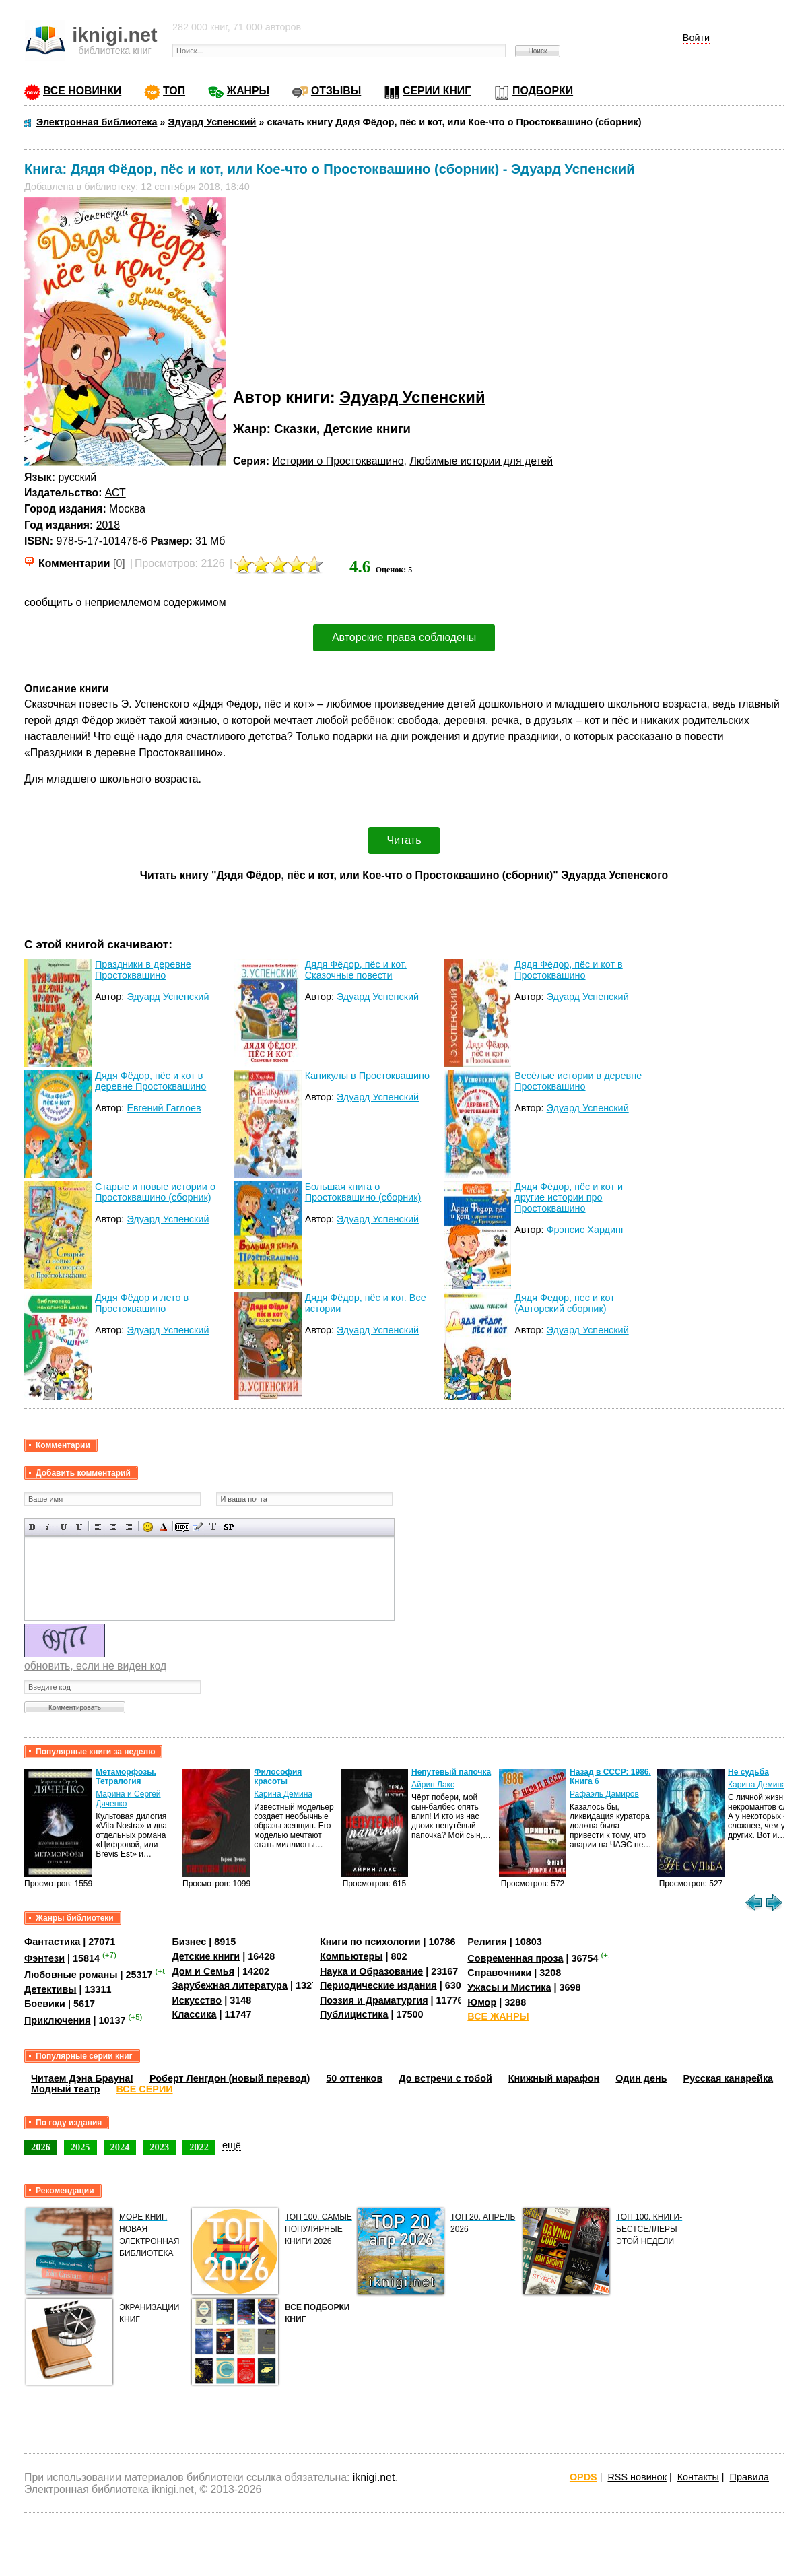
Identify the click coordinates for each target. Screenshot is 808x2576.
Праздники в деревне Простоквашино (143, 970)
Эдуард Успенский (412, 397)
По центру (113, 1527)
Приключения (57, 2020)
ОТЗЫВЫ (336, 90)
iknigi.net (374, 2477)
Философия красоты (278, 1776)
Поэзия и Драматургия (374, 2000)
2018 (108, 525)
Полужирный (32, 1527)
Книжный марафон (554, 2078)
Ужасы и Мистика (509, 1987)
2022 (199, 2147)
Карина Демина (283, 1794)
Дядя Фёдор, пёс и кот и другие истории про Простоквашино (568, 1197)
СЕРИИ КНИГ (437, 90)
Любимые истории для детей (481, 461)
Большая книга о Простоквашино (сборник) (363, 1192)
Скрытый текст (182, 1527)
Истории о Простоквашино (338, 461)
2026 (40, 2147)
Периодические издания (378, 1985)
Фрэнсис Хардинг (586, 1229)
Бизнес (189, 1941)
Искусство (197, 2000)
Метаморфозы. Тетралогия (126, 1776)
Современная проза (515, 1958)
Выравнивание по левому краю (98, 1527)
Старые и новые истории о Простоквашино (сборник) (155, 1192)
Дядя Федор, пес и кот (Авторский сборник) (564, 1303)
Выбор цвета (163, 1527)
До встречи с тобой (445, 2078)
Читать (404, 840)
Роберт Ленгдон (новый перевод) (229, 2078)
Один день (641, 2078)
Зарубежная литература (229, 1985)
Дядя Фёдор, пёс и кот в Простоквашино (568, 970)
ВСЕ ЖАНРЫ (498, 2016)
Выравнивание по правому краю (129, 1527)
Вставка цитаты (197, 1527)
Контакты (698, 2477)
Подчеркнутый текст (63, 1527)
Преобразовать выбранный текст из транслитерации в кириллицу (213, 1527)
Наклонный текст (48, 1527)
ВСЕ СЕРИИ (144, 2089)
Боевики (44, 2003)
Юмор (481, 2002)
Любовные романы (71, 1974)
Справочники (499, 1972)
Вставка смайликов (148, 1527)
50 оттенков (354, 2078)
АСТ (115, 492)
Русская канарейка (728, 2078)
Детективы (50, 1989)
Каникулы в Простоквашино (367, 1075)
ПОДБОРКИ (542, 90)
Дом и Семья (203, 1971)
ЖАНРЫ (248, 90)
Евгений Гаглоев (164, 1107)
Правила (749, 2477)
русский (77, 477)
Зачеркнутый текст (79, 1527)
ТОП (174, 90)
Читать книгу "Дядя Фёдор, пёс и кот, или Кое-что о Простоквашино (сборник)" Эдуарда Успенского (404, 875)
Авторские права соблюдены (404, 637)
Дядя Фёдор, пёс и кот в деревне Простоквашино (150, 1081)
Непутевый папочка (451, 1772)
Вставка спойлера (228, 1527)
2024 (120, 2147)
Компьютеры (351, 1956)
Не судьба (748, 1772)
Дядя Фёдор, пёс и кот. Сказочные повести (356, 970)
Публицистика (354, 2014)
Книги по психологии (370, 1941)
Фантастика (52, 1941)
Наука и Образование (371, 1971)
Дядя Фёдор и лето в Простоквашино (142, 1303)
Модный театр (65, 2089)
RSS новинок (636, 2477)
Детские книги (367, 429)
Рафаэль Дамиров (604, 1794)
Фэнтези (44, 1958)
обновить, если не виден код (95, 1666)
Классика (194, 2014)
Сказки (295, 429)
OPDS (583, 2477)
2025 (80, 2147)
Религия (486, 1941)
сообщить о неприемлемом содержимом (125, 602)
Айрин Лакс (432, 1784)
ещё (231, 2145)
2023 (159, 2147)
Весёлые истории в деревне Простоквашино (578, 1081)
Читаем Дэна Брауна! (82, 2078)
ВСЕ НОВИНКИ (82, 90)
